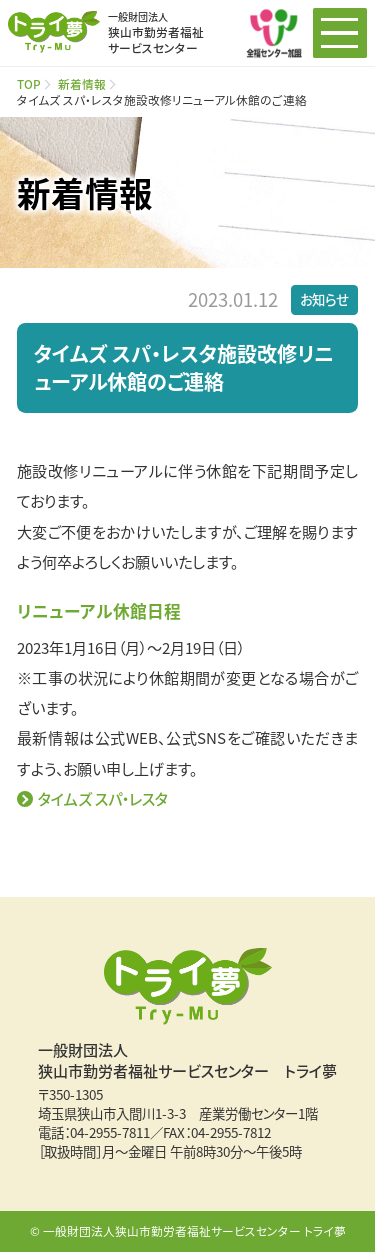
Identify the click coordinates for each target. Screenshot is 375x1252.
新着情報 (82, 83)
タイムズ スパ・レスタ (103, 798)
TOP (29, 83)
